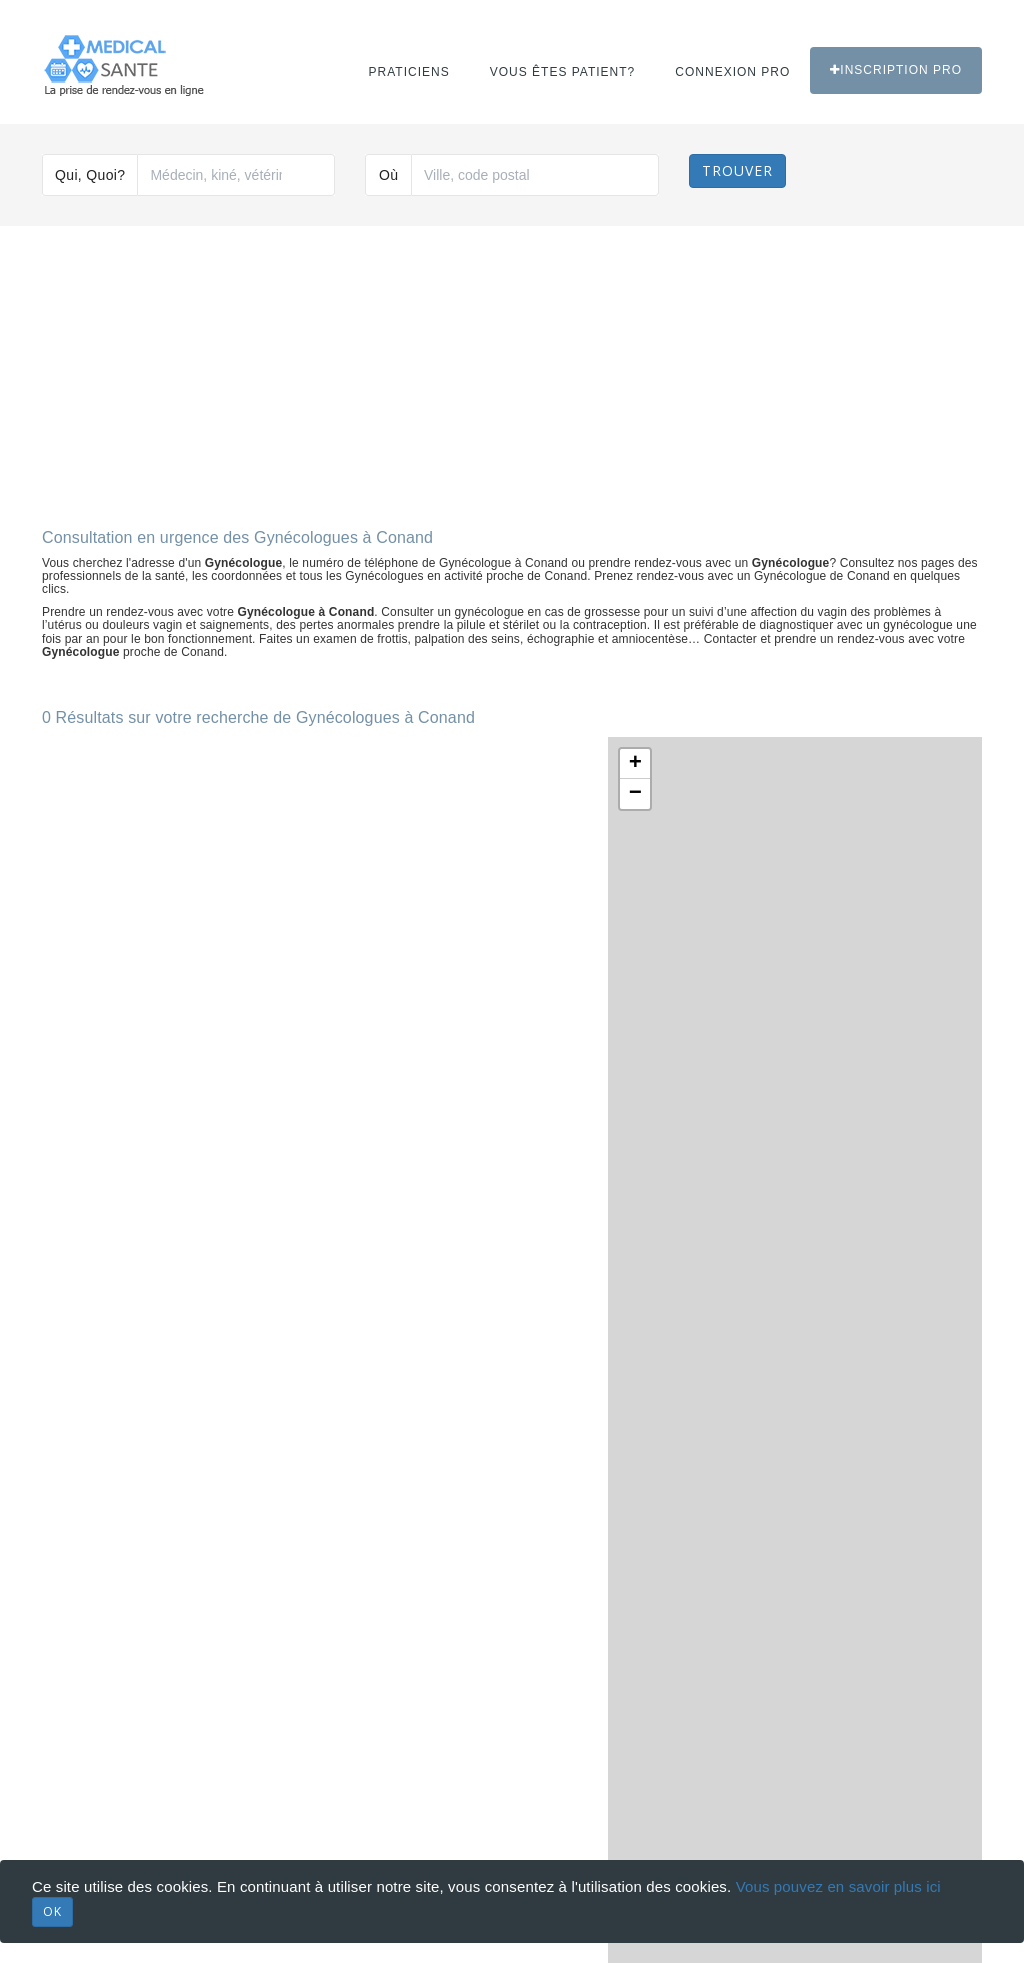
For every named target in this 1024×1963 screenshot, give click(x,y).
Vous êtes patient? (563, 72)
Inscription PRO (896, 70)
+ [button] (635, 764)
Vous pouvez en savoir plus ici (838, 1886)
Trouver (737, 170)
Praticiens (409, 72)
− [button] (635, 794)
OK (52, 1911)
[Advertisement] (512, 369)
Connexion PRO (732, 72)
